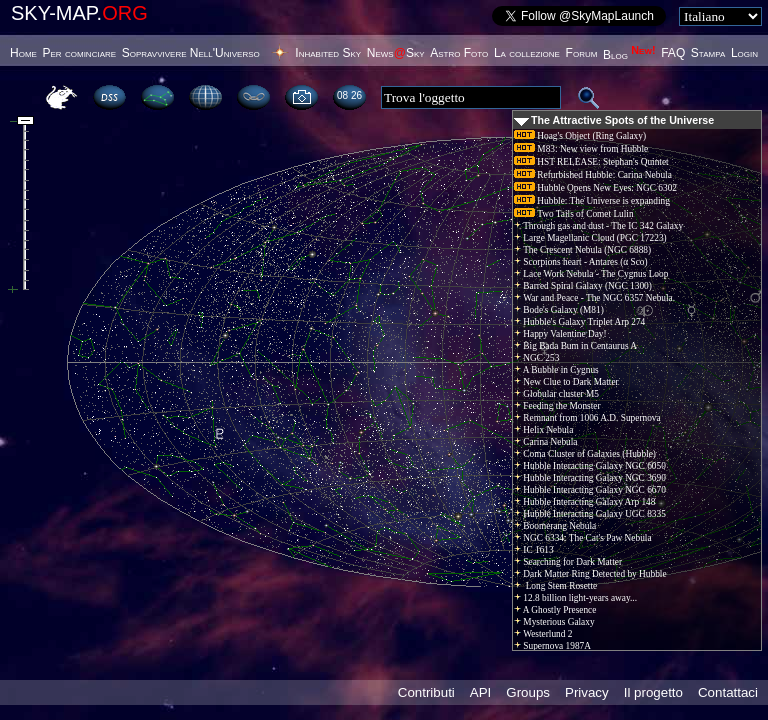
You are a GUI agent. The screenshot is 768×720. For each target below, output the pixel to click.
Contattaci (728, 692)
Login (744, 53)
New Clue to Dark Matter (566, 382)
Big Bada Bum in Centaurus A (575, 346)
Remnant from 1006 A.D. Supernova (587, 418)
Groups (528, 692)
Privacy (587, 692)
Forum (582, 53)
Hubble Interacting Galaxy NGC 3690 (590, 478)
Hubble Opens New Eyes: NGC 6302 (595, 188)
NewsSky (396, 53)
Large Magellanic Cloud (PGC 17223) (590, 238)
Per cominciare (80, 53)
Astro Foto (459, 53)
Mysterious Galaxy (554, 622)
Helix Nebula (543, 430)
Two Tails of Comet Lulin (574, 214)
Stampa (708, 53)
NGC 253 (536, 358)
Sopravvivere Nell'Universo (191, 53)
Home (23, 53)
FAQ (673, 53)
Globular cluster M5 (556, 394)
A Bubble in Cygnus (556, 370)
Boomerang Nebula (555, 526)
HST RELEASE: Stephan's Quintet (591, 162)
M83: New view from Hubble (581, 149)
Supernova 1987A (552, 646)
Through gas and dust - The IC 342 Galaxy (598, 226)
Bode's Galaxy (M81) (559, 310)
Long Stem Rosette (555, 586)
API (480, 692)
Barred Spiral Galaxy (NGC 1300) (583, 286)
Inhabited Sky (328, 53)
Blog (629, 55)
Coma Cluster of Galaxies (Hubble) (585, 454)
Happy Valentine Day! (560, 334)
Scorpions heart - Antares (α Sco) (581, 262)
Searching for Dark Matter (568, 562)
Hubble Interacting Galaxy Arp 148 (584, 502)
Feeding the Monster (557, 406)
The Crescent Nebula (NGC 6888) (582, 250)
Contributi (426, 692)
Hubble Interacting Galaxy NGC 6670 (590, 490)
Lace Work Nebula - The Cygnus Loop (591, 274)
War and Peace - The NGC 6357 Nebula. (594, 298)
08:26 (349, 95)
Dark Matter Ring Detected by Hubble (590, 574)
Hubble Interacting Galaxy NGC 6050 (590, 466)
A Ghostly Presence (555, 610)
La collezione (527, 53)
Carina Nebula (545, 442)
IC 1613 (534, 550)
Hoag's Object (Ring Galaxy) (580, 136)
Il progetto (653, 692)
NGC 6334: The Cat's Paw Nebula (583, 538)
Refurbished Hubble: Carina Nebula (593, 175)
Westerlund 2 (543, 634)
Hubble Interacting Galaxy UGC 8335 (590, 514)
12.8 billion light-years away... (575, 598)
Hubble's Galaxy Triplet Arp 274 (579, 322)
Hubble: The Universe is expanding (592, 201)
